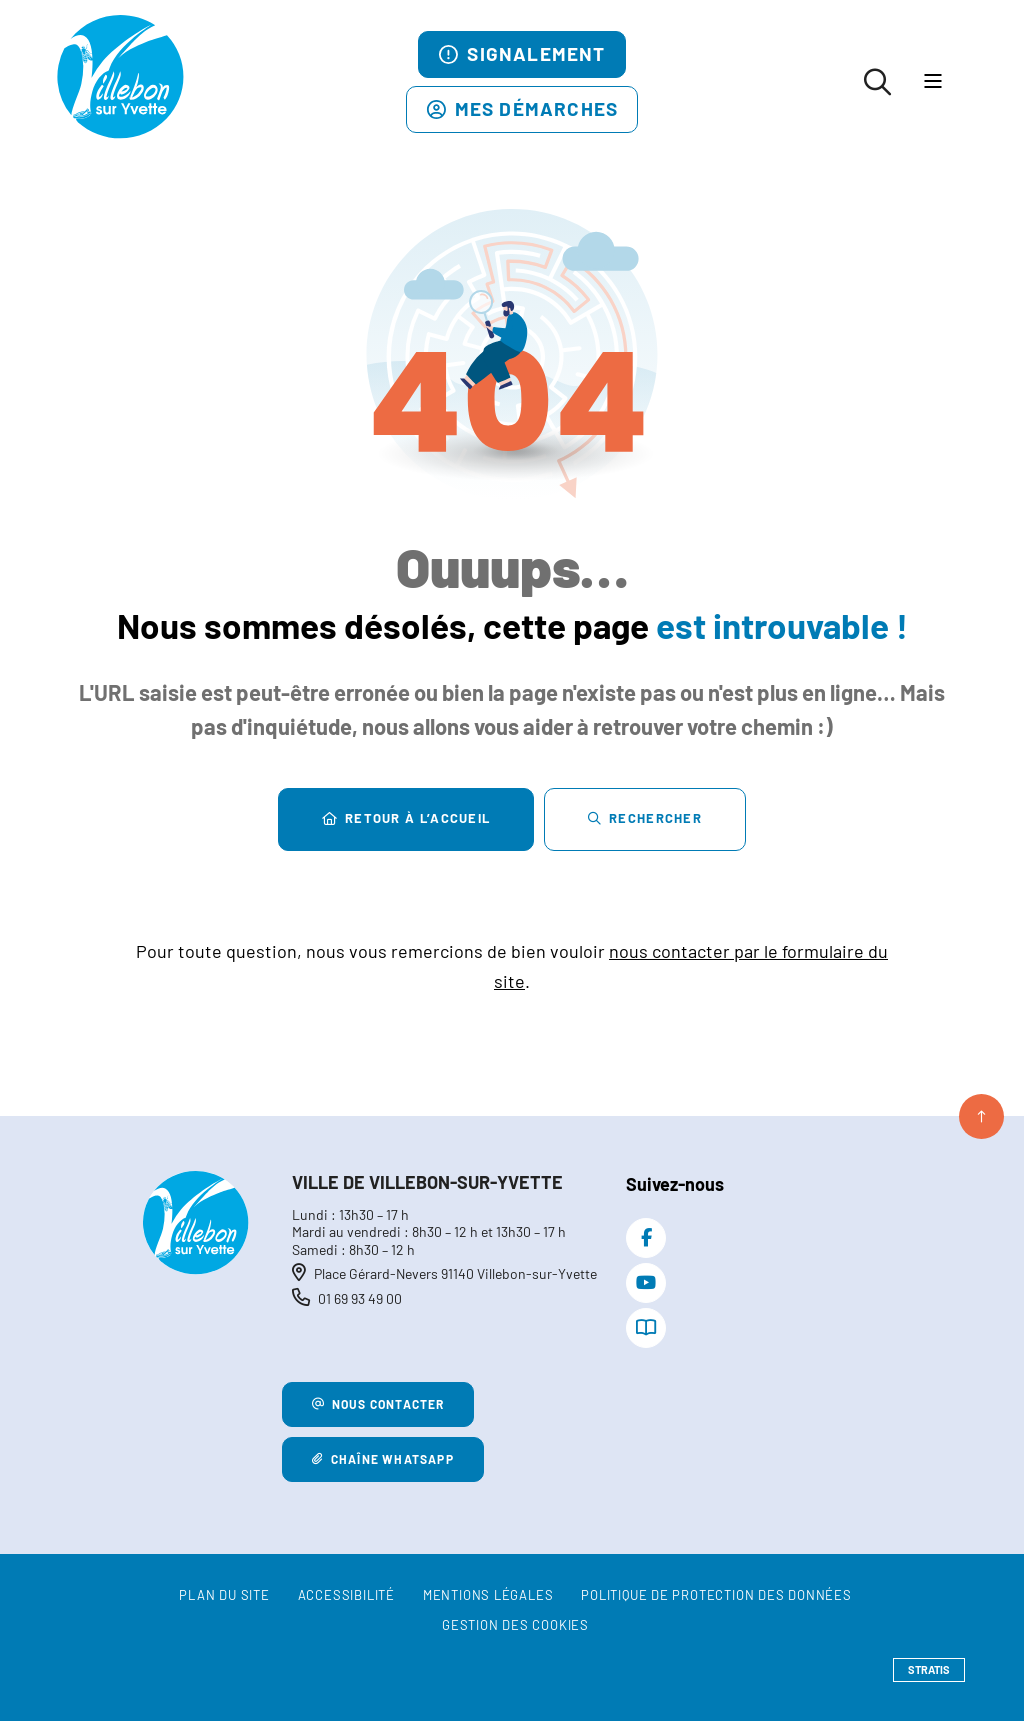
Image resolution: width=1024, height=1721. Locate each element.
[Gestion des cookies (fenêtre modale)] (515, 1626)
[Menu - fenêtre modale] (932, 82)
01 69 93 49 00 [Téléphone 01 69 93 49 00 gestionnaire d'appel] (360, 1298)
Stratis (929, 1669)
